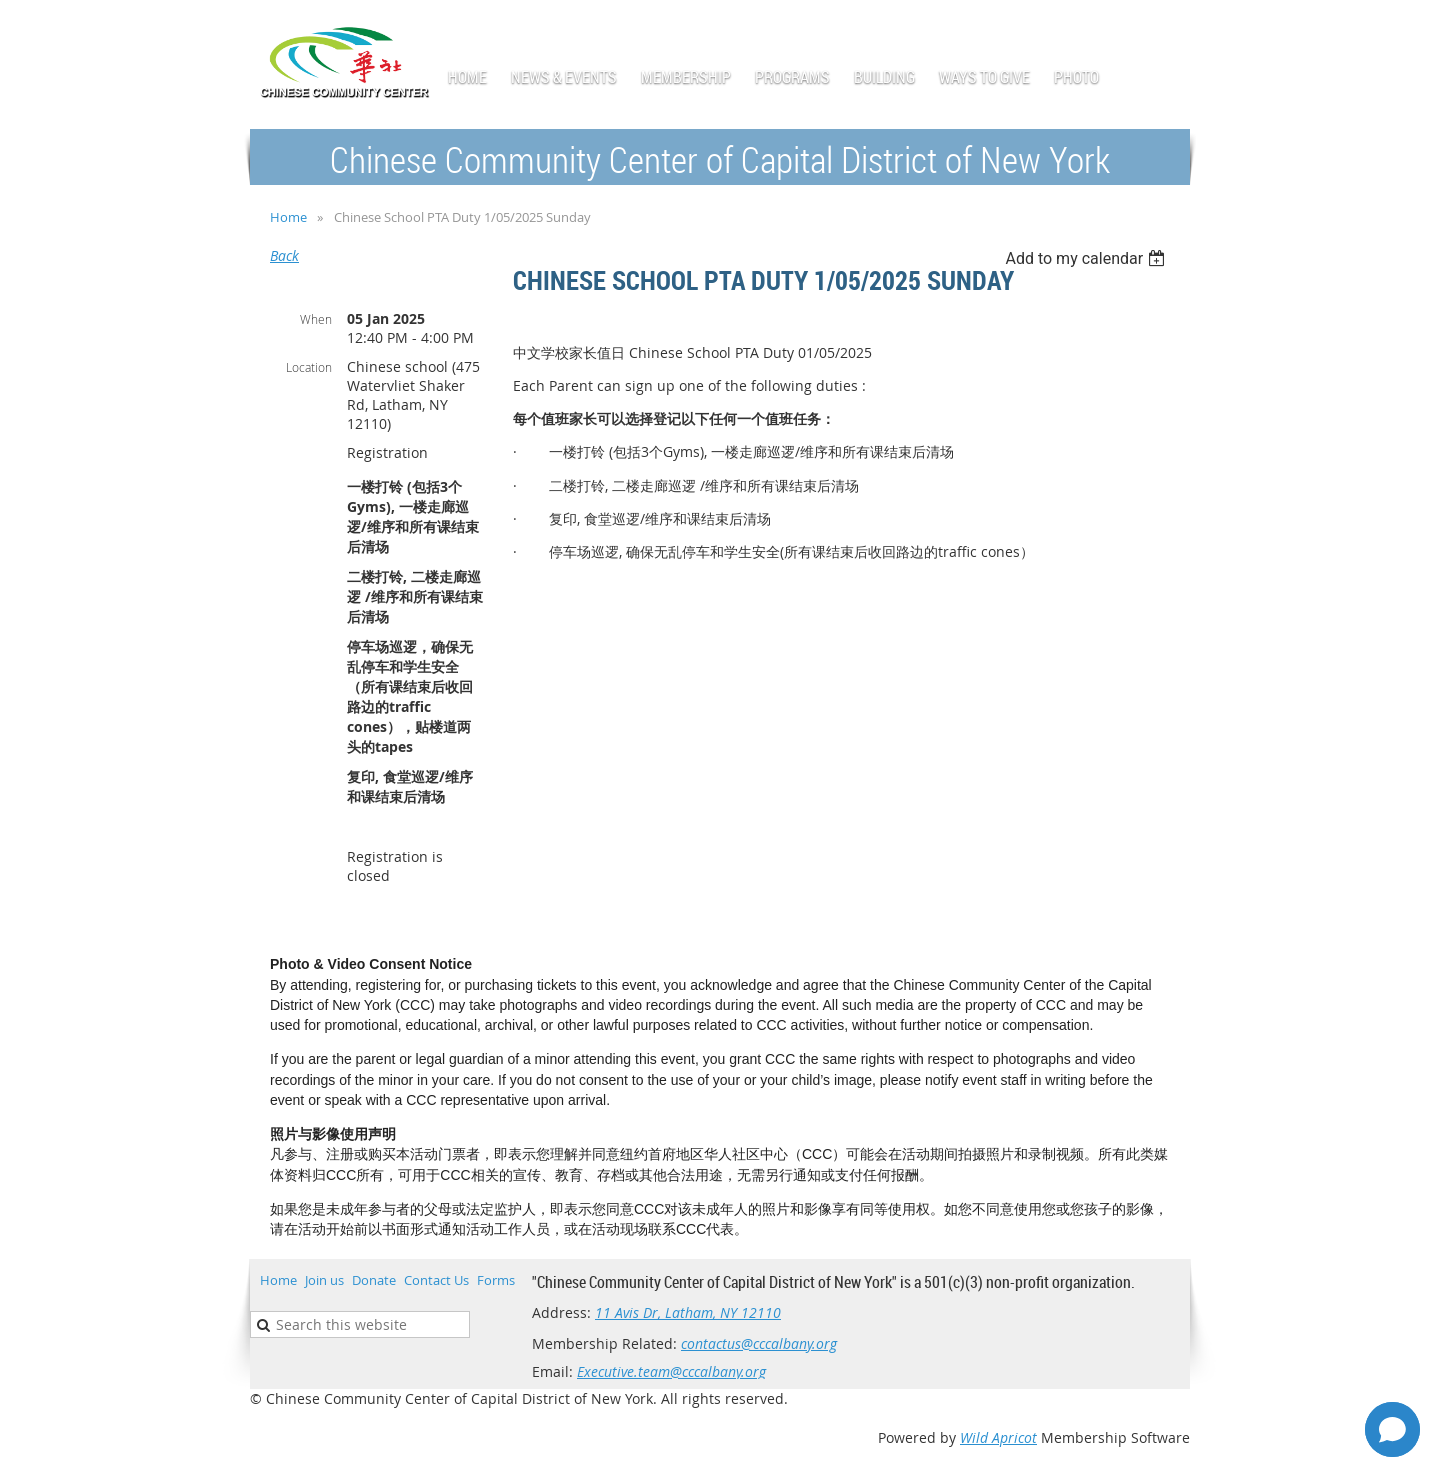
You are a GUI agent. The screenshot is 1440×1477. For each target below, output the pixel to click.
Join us (324, 1280)
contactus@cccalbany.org (759, 1343)
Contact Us (436, 1280)
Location (309, 367)
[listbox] (1087, 258)
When (316, 319)
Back (284, 255)
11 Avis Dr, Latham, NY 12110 (688, 1312)
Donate (374, 1280)
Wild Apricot (998, 1437)
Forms (496, 1280)
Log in (1170, 29)
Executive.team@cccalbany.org (671, 1371)
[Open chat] (1392, 1429)
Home (288, 217)
